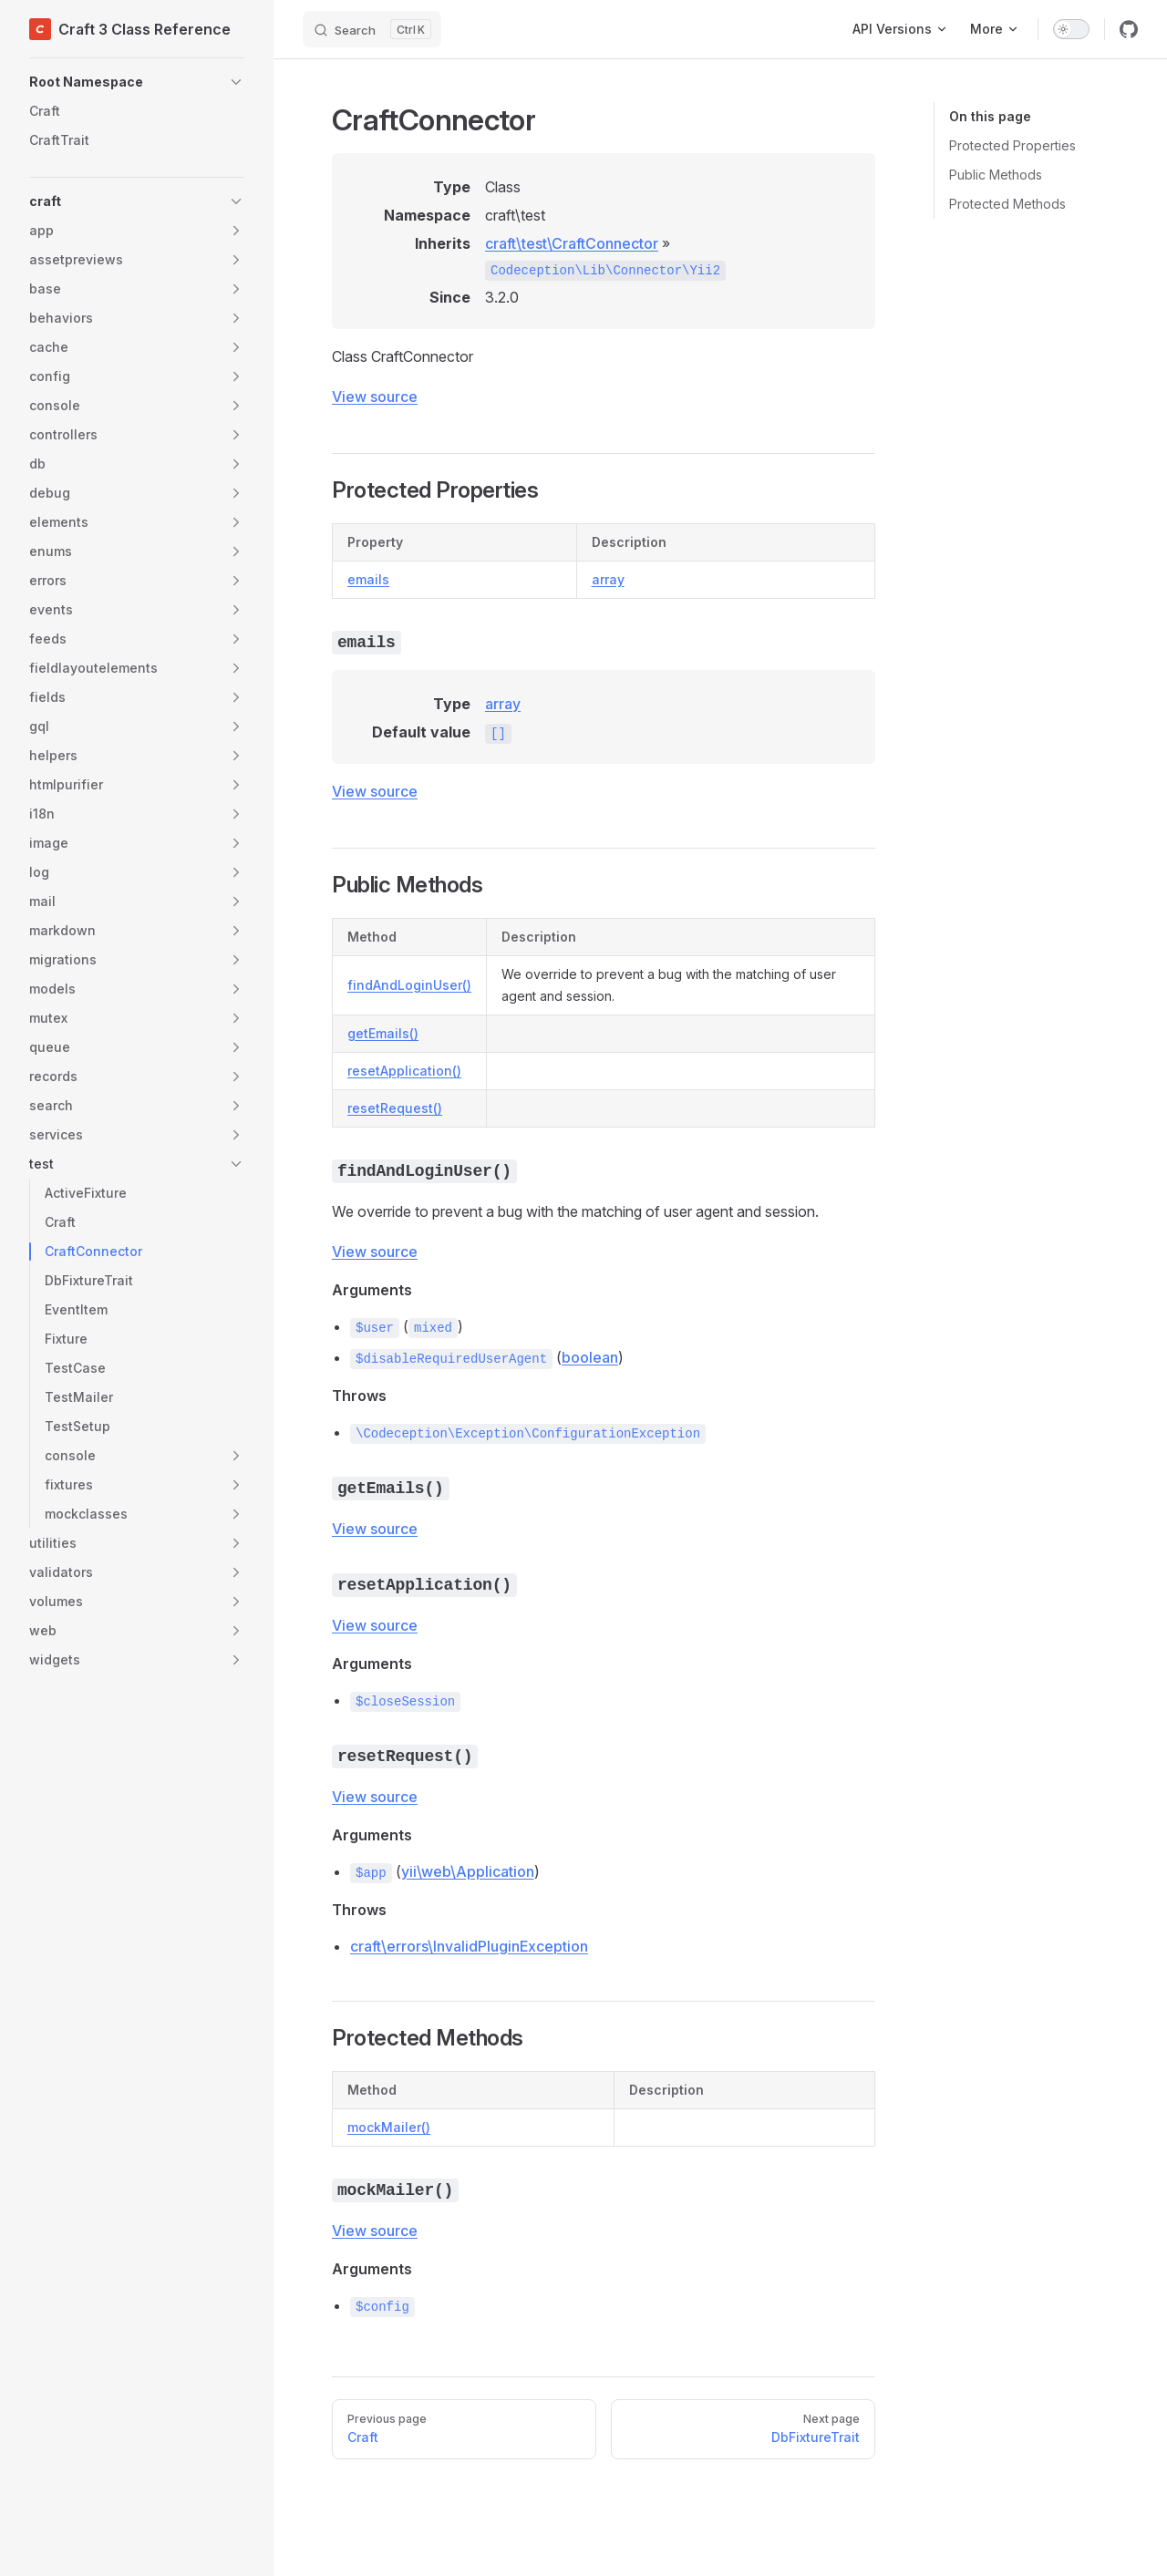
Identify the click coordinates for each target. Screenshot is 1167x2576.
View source (375, 396)
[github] (1128, 29)
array (608, 579)
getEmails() (382, 1033)
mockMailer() (388, 2127)
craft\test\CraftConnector (571, 243)
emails (368, 579)
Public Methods (995, 174)
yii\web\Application (467, 1871)
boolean (590, 1357)
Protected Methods (1007, 203)
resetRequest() (394, 1108)
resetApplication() (404, 1070)
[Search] (372, 29)
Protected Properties (1012, 145)
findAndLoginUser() (409, 985)
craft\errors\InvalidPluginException (469, 1946)
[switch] (1071, 29)
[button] (136, 82)
